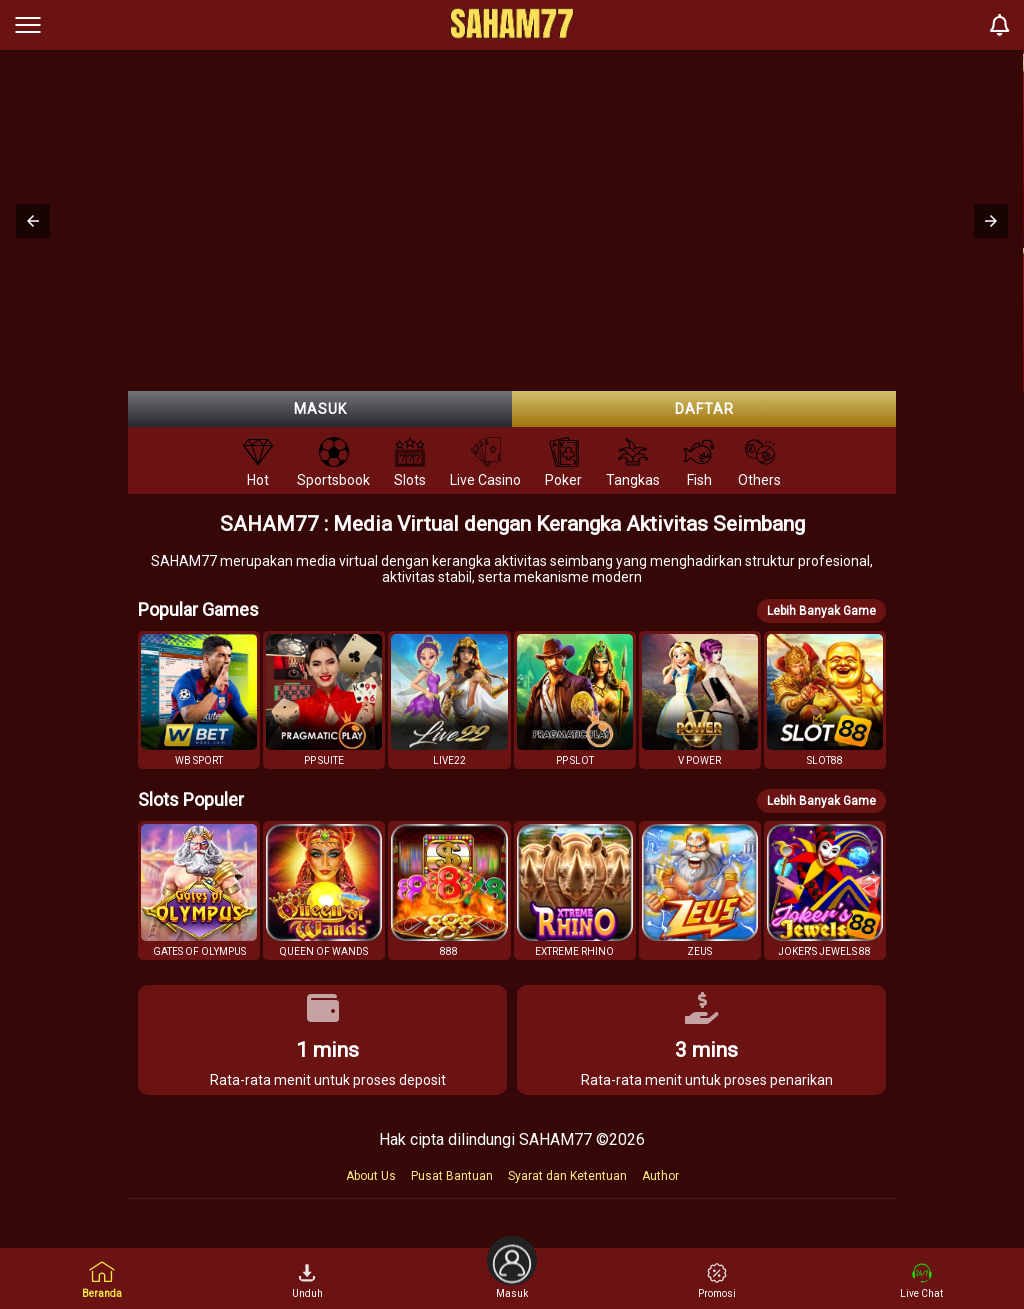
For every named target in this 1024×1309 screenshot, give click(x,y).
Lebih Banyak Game (821, 611)
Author (660, 1176)
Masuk (320, 409)
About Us (371, 1176)
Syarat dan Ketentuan (567, 1176)
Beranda (102, 1279)
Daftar (704, 409)
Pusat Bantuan (452, 1176)
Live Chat (921, 1281)
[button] (33, 221)
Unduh (307, 1281)
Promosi (717, 1281)
